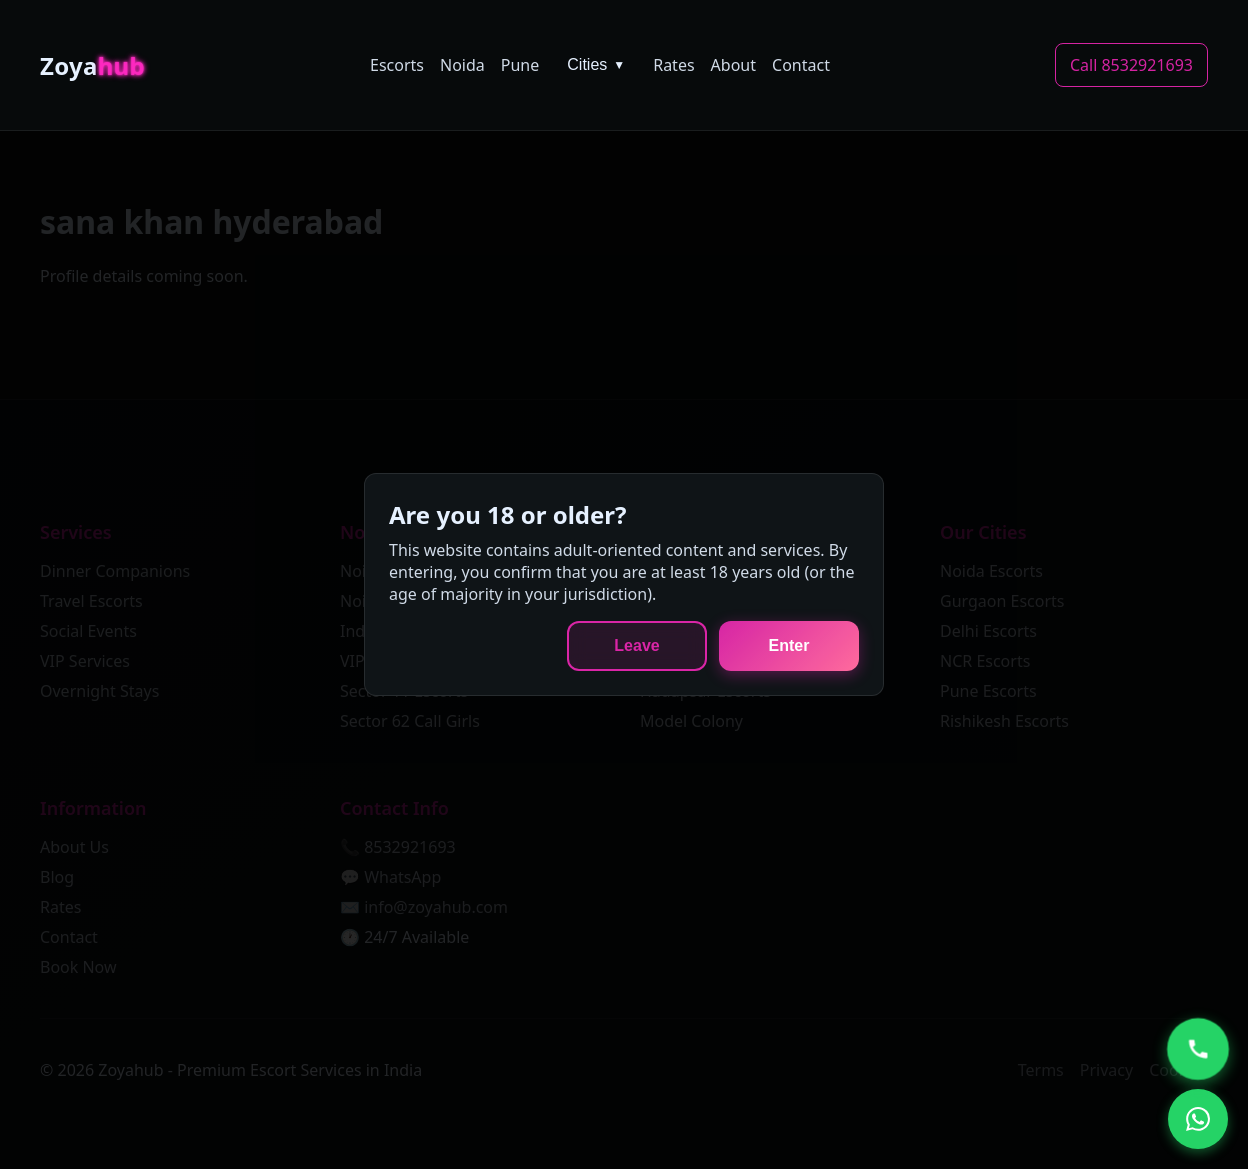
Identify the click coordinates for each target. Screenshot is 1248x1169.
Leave (636, 645)
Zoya (92, 65)
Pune (520, 65)
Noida (462, 65)
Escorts (397, 65)
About (733, 65)
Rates (673, 65)
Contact (801, 65)
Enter (789, 645)
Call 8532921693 (1131, 65)
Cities (596, 64)
